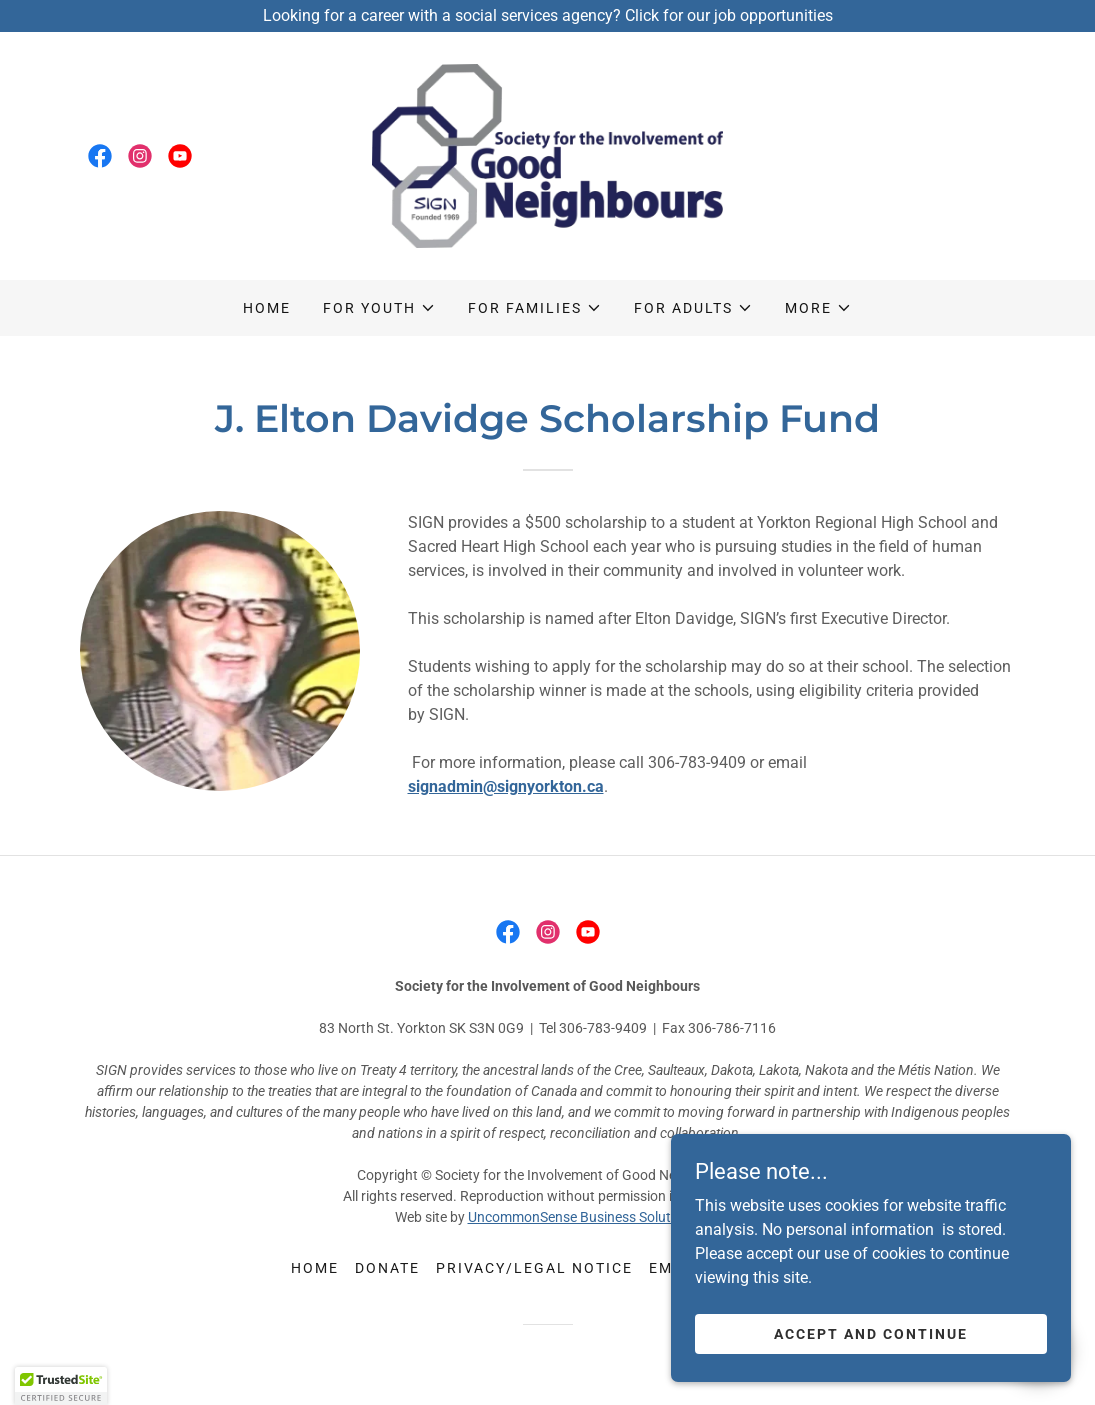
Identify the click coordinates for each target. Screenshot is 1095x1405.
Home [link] (267, 308)
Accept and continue (871, 1333)
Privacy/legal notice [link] (534, 1268)
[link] (100, 156)
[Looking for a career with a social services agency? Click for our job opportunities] (547, 16)
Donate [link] (387, 1268)
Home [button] (315, 1268)
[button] (379, 308)
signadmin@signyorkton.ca (506, 786)
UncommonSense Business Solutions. (584, 1217)
